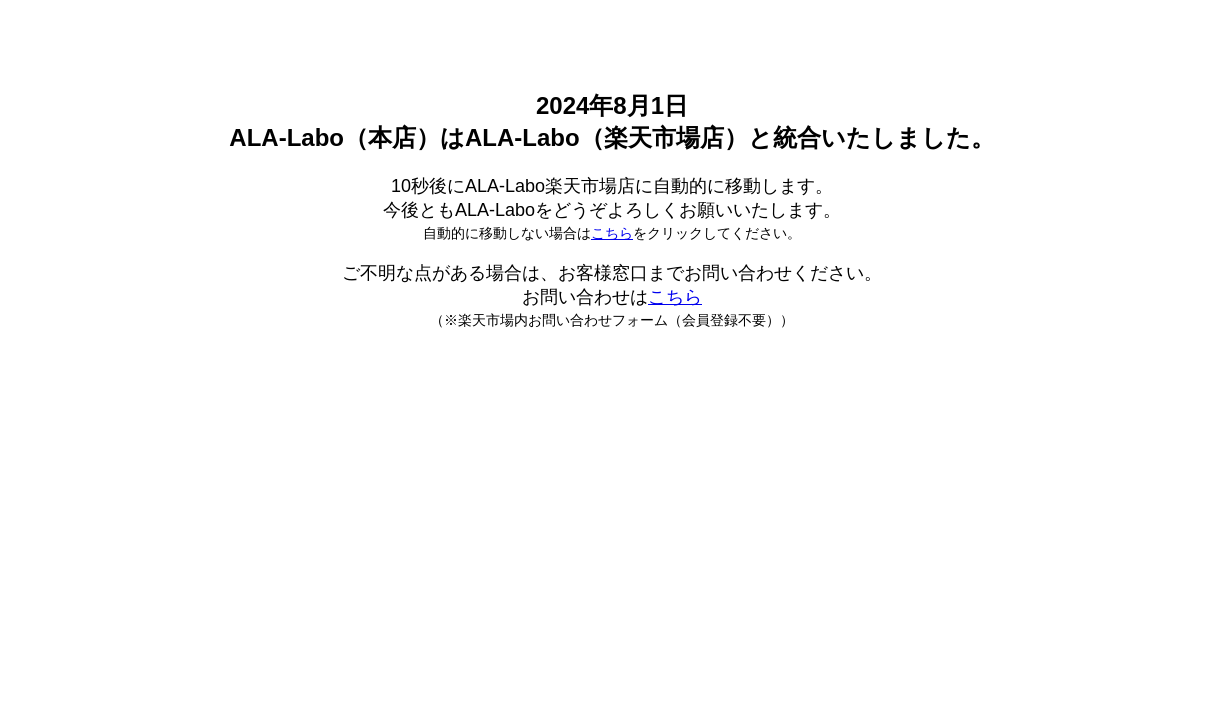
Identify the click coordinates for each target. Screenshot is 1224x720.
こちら (612, 233)
